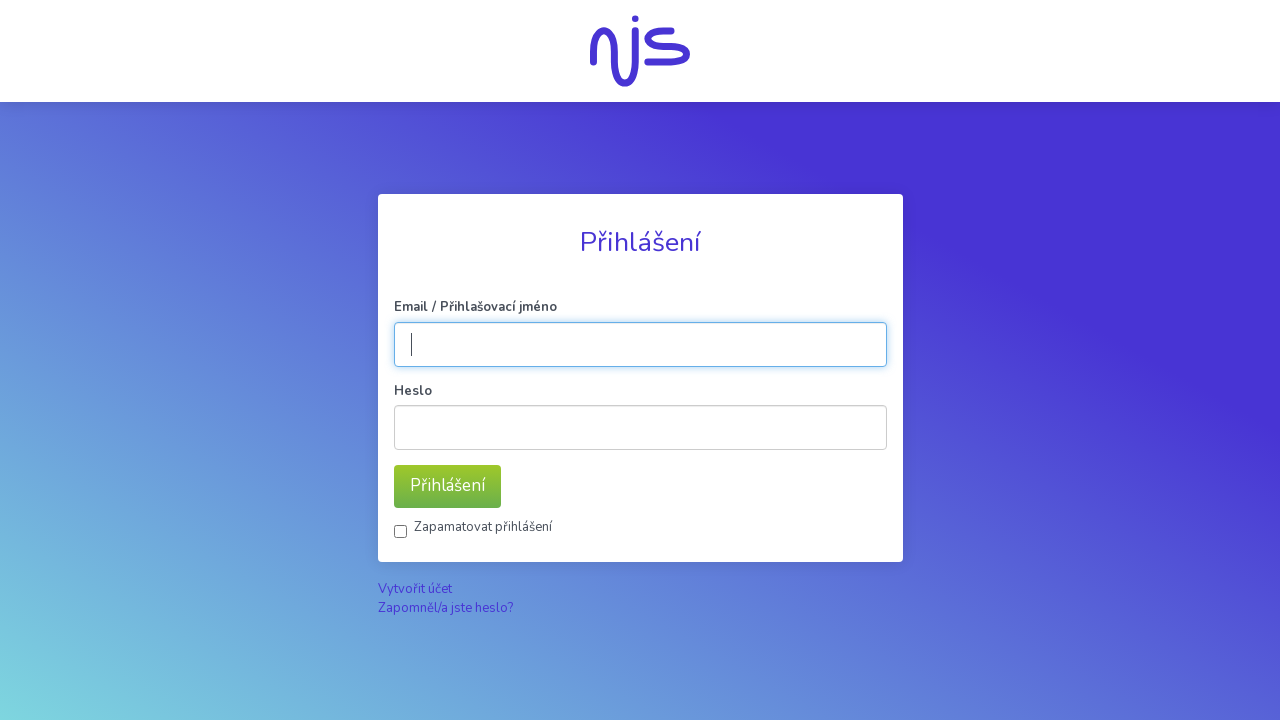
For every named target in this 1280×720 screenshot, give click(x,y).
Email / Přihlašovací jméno (475, 307)
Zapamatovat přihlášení (483, 527)
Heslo (413, 391)
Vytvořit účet (415, 589)
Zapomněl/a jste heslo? (445, 608)
